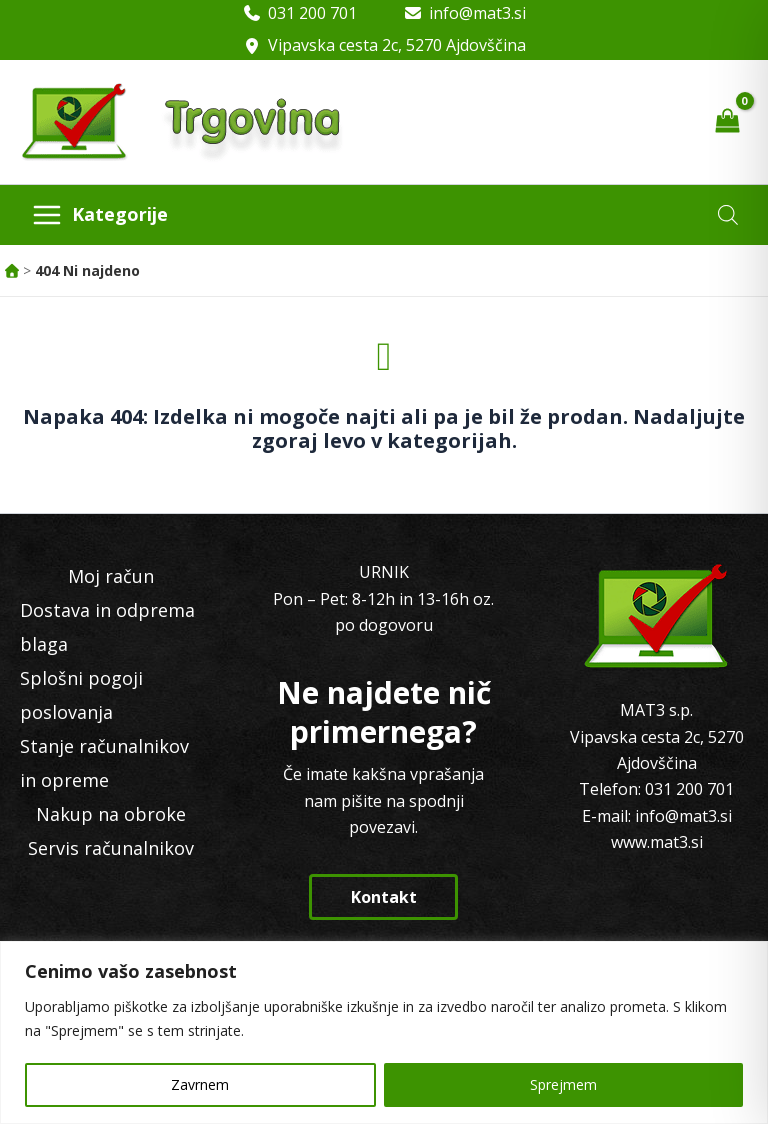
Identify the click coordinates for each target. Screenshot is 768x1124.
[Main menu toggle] (99, 215)
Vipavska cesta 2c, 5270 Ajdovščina (397, 45)
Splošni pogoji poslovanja (81, 695)
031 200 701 (312, 13)
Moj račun (111, 576)
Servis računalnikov (111, 848)
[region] (384, 1032)
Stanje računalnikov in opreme (104, 763)
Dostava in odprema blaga (107, 627)
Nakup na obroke (111, 814)
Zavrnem (200, 1084)
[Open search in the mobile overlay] (728, 214)
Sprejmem (563, 1084)
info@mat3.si (477, 13)
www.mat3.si (657, 842)
